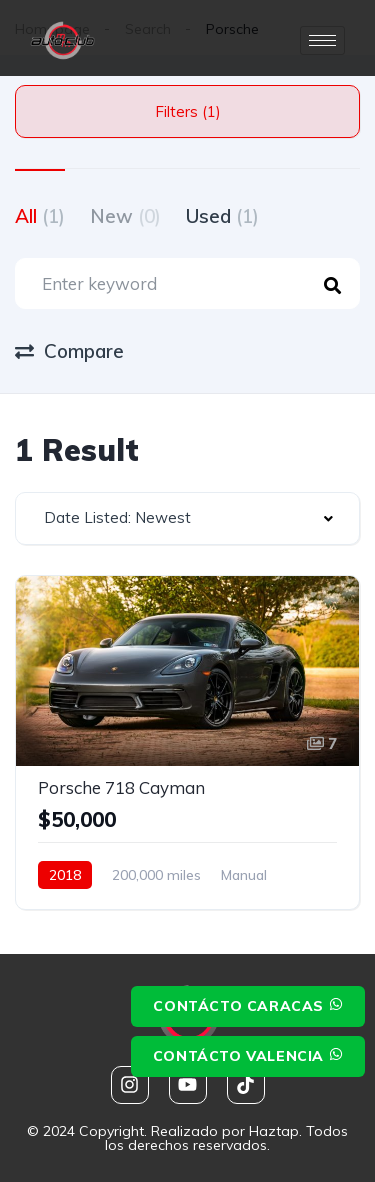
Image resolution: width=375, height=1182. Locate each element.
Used (222, 216)
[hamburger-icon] (322, 40)
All (40, 216)
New (125, 216)
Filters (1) (188, 111)
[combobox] (187, 518)
